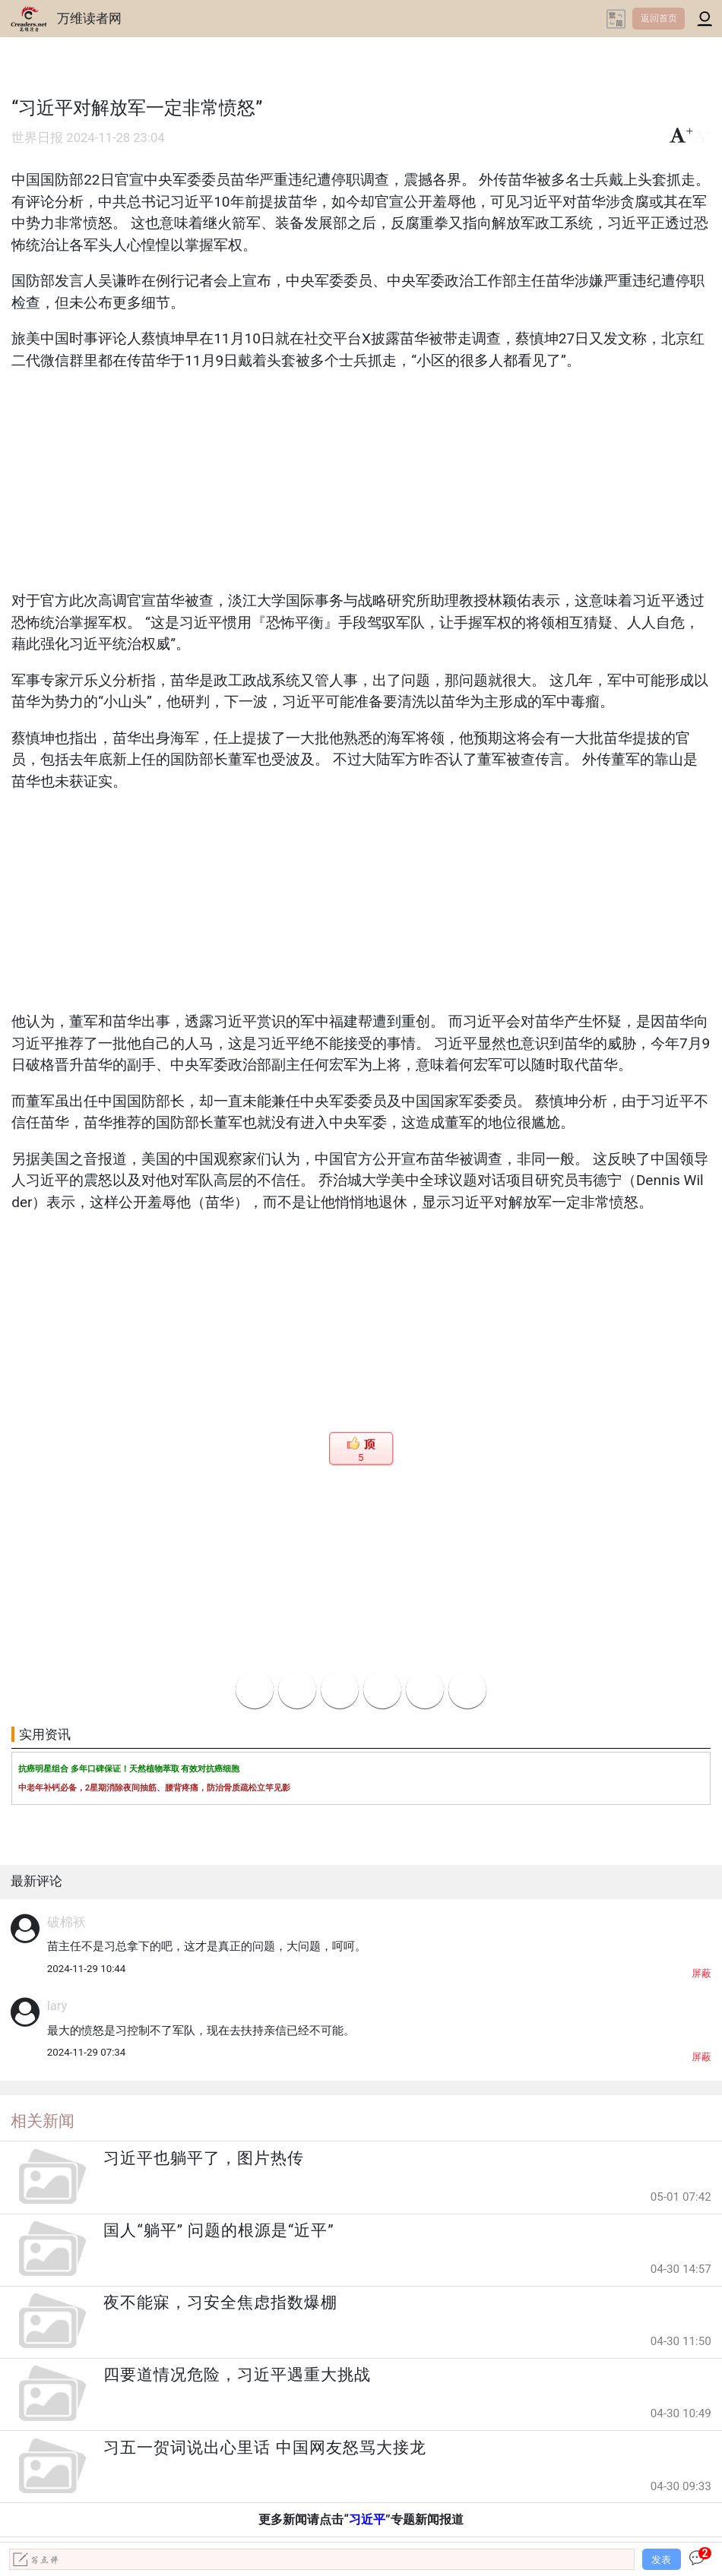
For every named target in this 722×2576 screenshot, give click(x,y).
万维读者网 (89, 18)
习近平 (367, 2519)
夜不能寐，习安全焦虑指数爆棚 (220, 2302)
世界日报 (37, 138)
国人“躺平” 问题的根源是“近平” (218, 2230)
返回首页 (659, 18)
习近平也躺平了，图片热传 (203, 2158)
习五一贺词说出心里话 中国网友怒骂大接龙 (264, 2448)
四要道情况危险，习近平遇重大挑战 (237, 2375)
